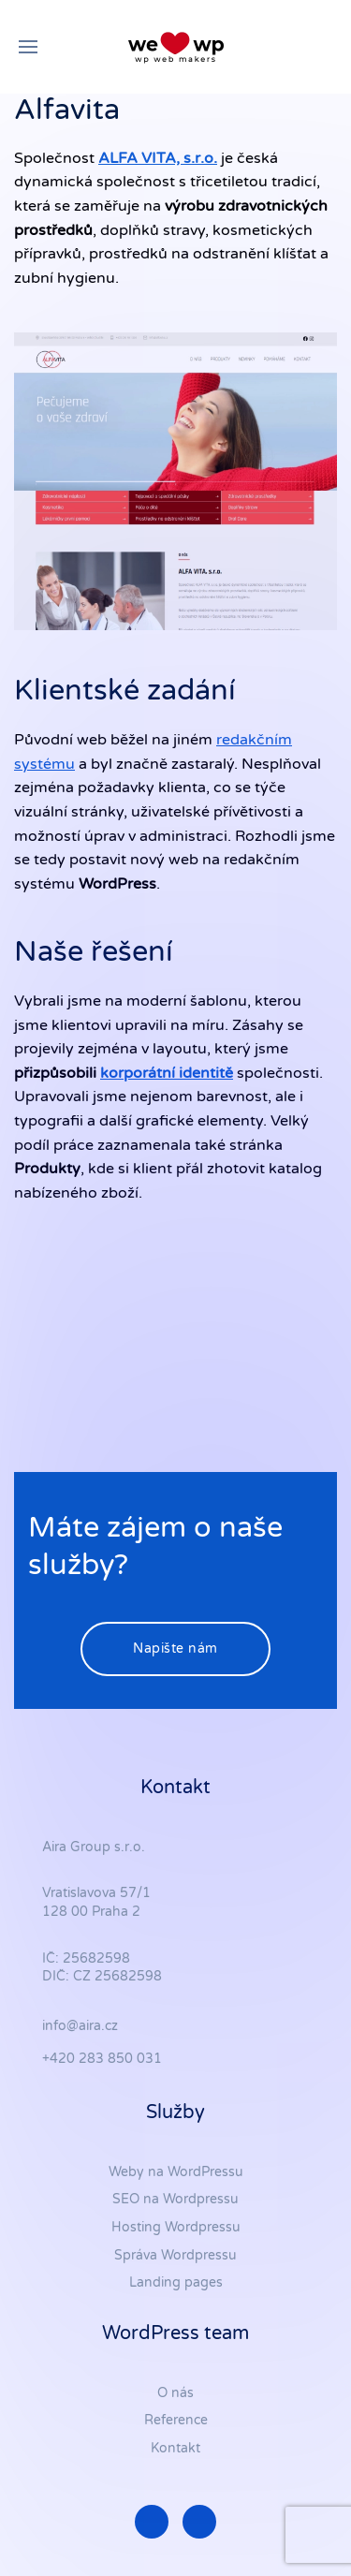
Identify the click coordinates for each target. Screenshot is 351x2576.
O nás (175, 2393)
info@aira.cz (80, 2026)
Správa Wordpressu (175, 2255)
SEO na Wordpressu (175, 2199)
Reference (176, 2420)
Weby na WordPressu (176, 2172)
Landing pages (176, 2282)
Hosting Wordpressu (176, 2227)
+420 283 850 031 (102, 2059)
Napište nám (175, 1648)
